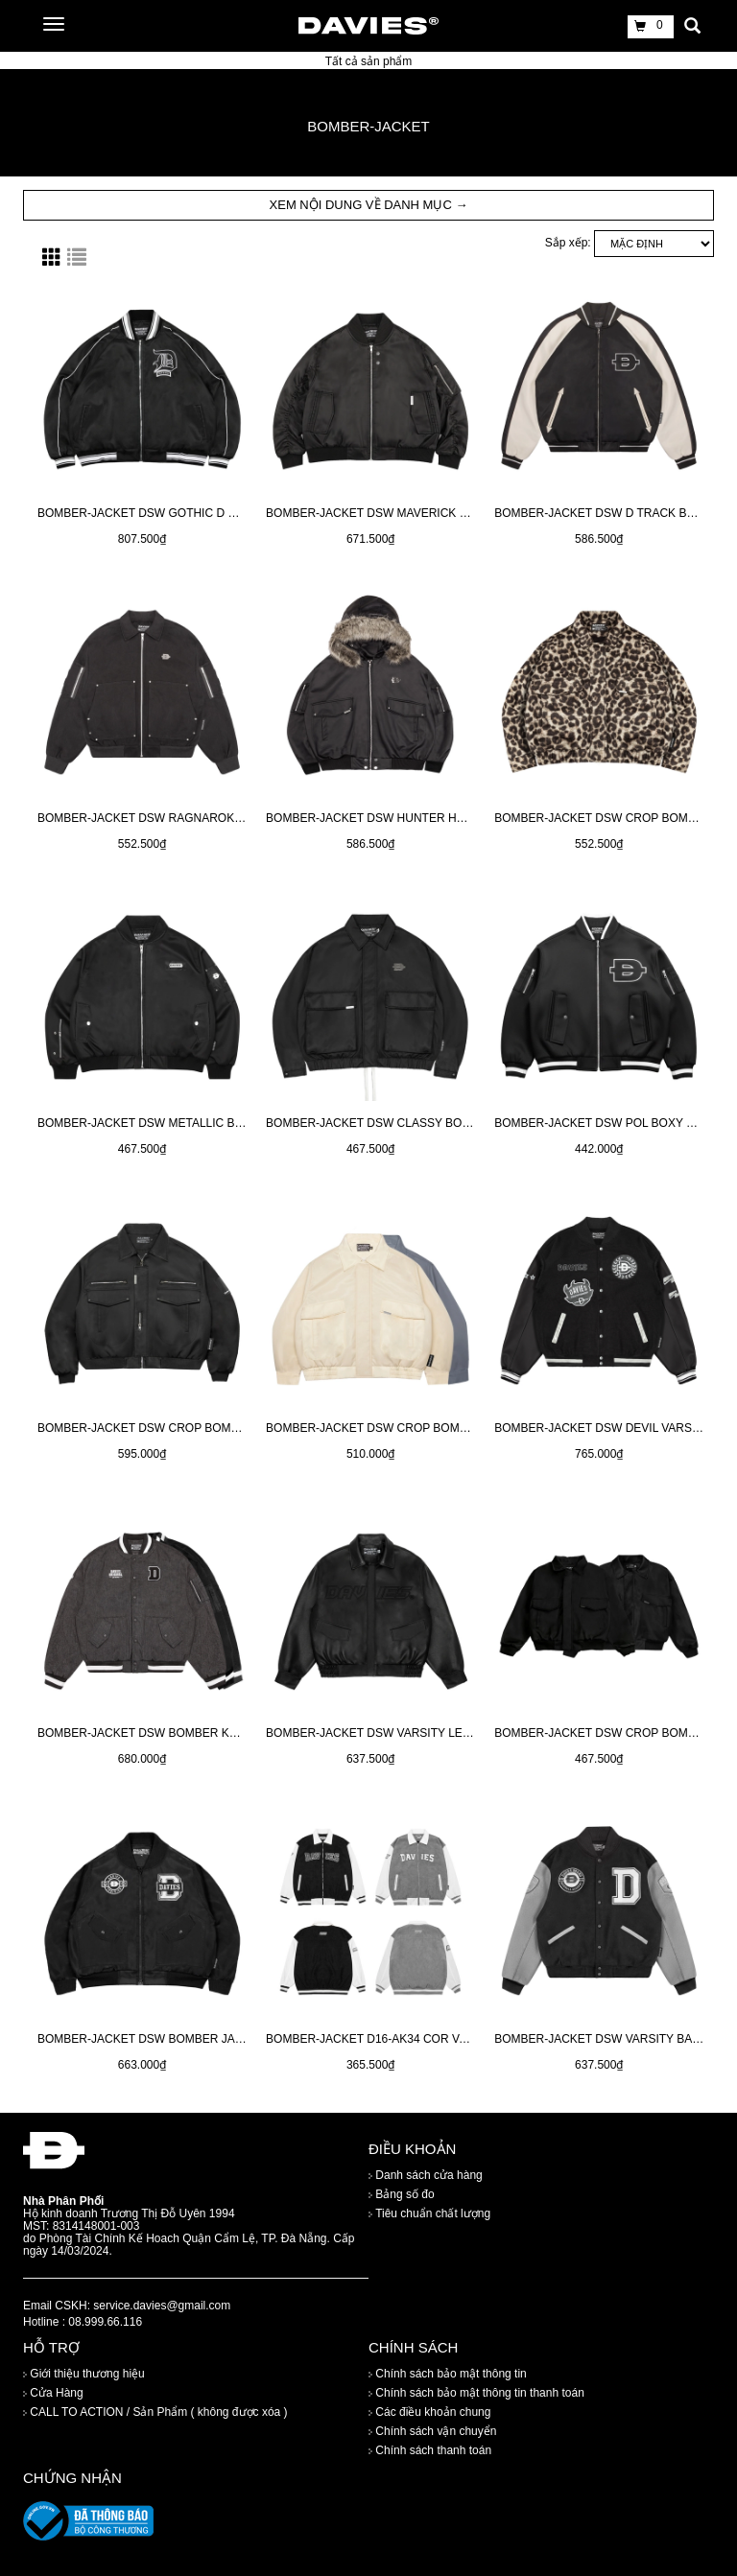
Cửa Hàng (53, 2393)
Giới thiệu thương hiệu (84, 2374)
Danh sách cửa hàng (425, 2175)
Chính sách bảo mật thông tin (447, 2374)
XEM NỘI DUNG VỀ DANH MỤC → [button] (369, 205)
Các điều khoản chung (429, 2413)
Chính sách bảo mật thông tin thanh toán (476, 2393)
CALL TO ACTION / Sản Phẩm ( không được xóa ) (155, 2413)
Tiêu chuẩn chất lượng (429, 2213)
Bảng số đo (401, 2194)
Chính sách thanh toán (429, 2451)
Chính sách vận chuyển (432, 2432)
